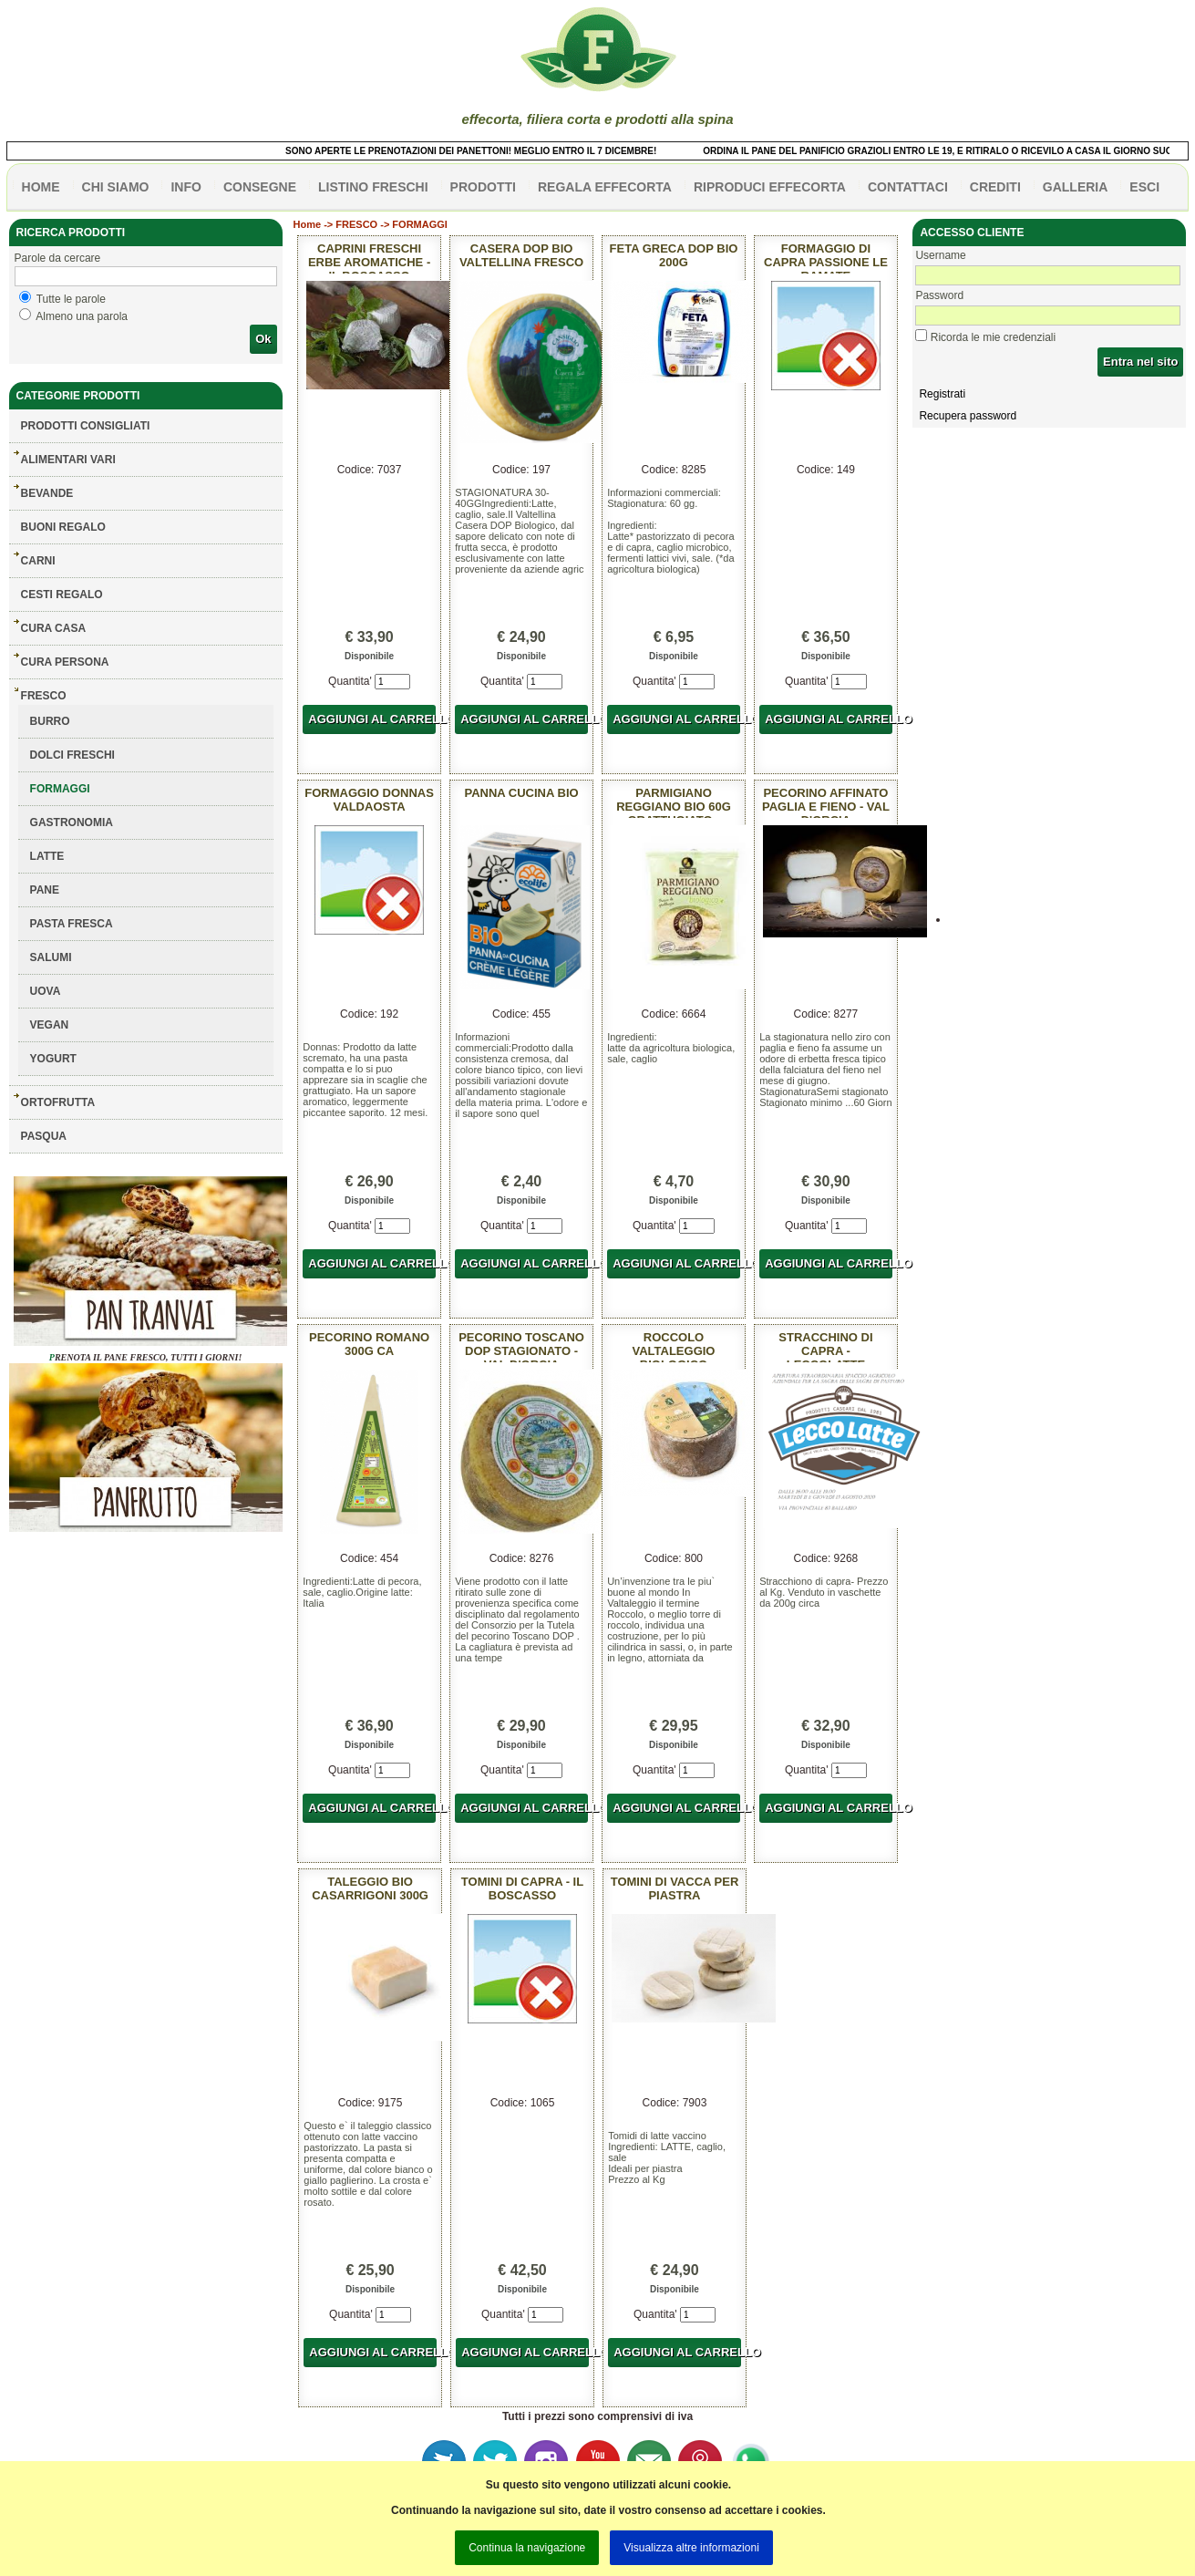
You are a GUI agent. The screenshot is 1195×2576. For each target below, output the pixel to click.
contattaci (908, 187)
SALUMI (51, 957)
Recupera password (967, 415)
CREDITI (995, 187)
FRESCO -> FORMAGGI (391, 224)
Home (308, 224)
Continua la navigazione (527, 2547)
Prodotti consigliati (85, 425)
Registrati (942, 394)
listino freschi (373, 187)
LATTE (47, 856)
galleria (1075, 187)
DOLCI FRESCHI (72, 755)
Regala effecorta (605, 187)
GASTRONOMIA (71, 822)
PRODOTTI (483, 187)
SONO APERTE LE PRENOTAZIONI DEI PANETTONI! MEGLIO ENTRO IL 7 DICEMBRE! (486, 151)
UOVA (45, 991)
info (185, 187)
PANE (44, 890)
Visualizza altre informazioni (691, 2547)
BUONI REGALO (63, 527)
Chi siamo (115, 187)
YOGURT (53, 1058)
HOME (41, 187)
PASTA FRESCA (71, 923)
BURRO (50, 721)
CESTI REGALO (62, 594)
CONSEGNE (259, 187)
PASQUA (44, 1136)
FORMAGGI (60, 788)
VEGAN (49, 1025)
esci (1144, 187)
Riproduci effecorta (770, 187)
